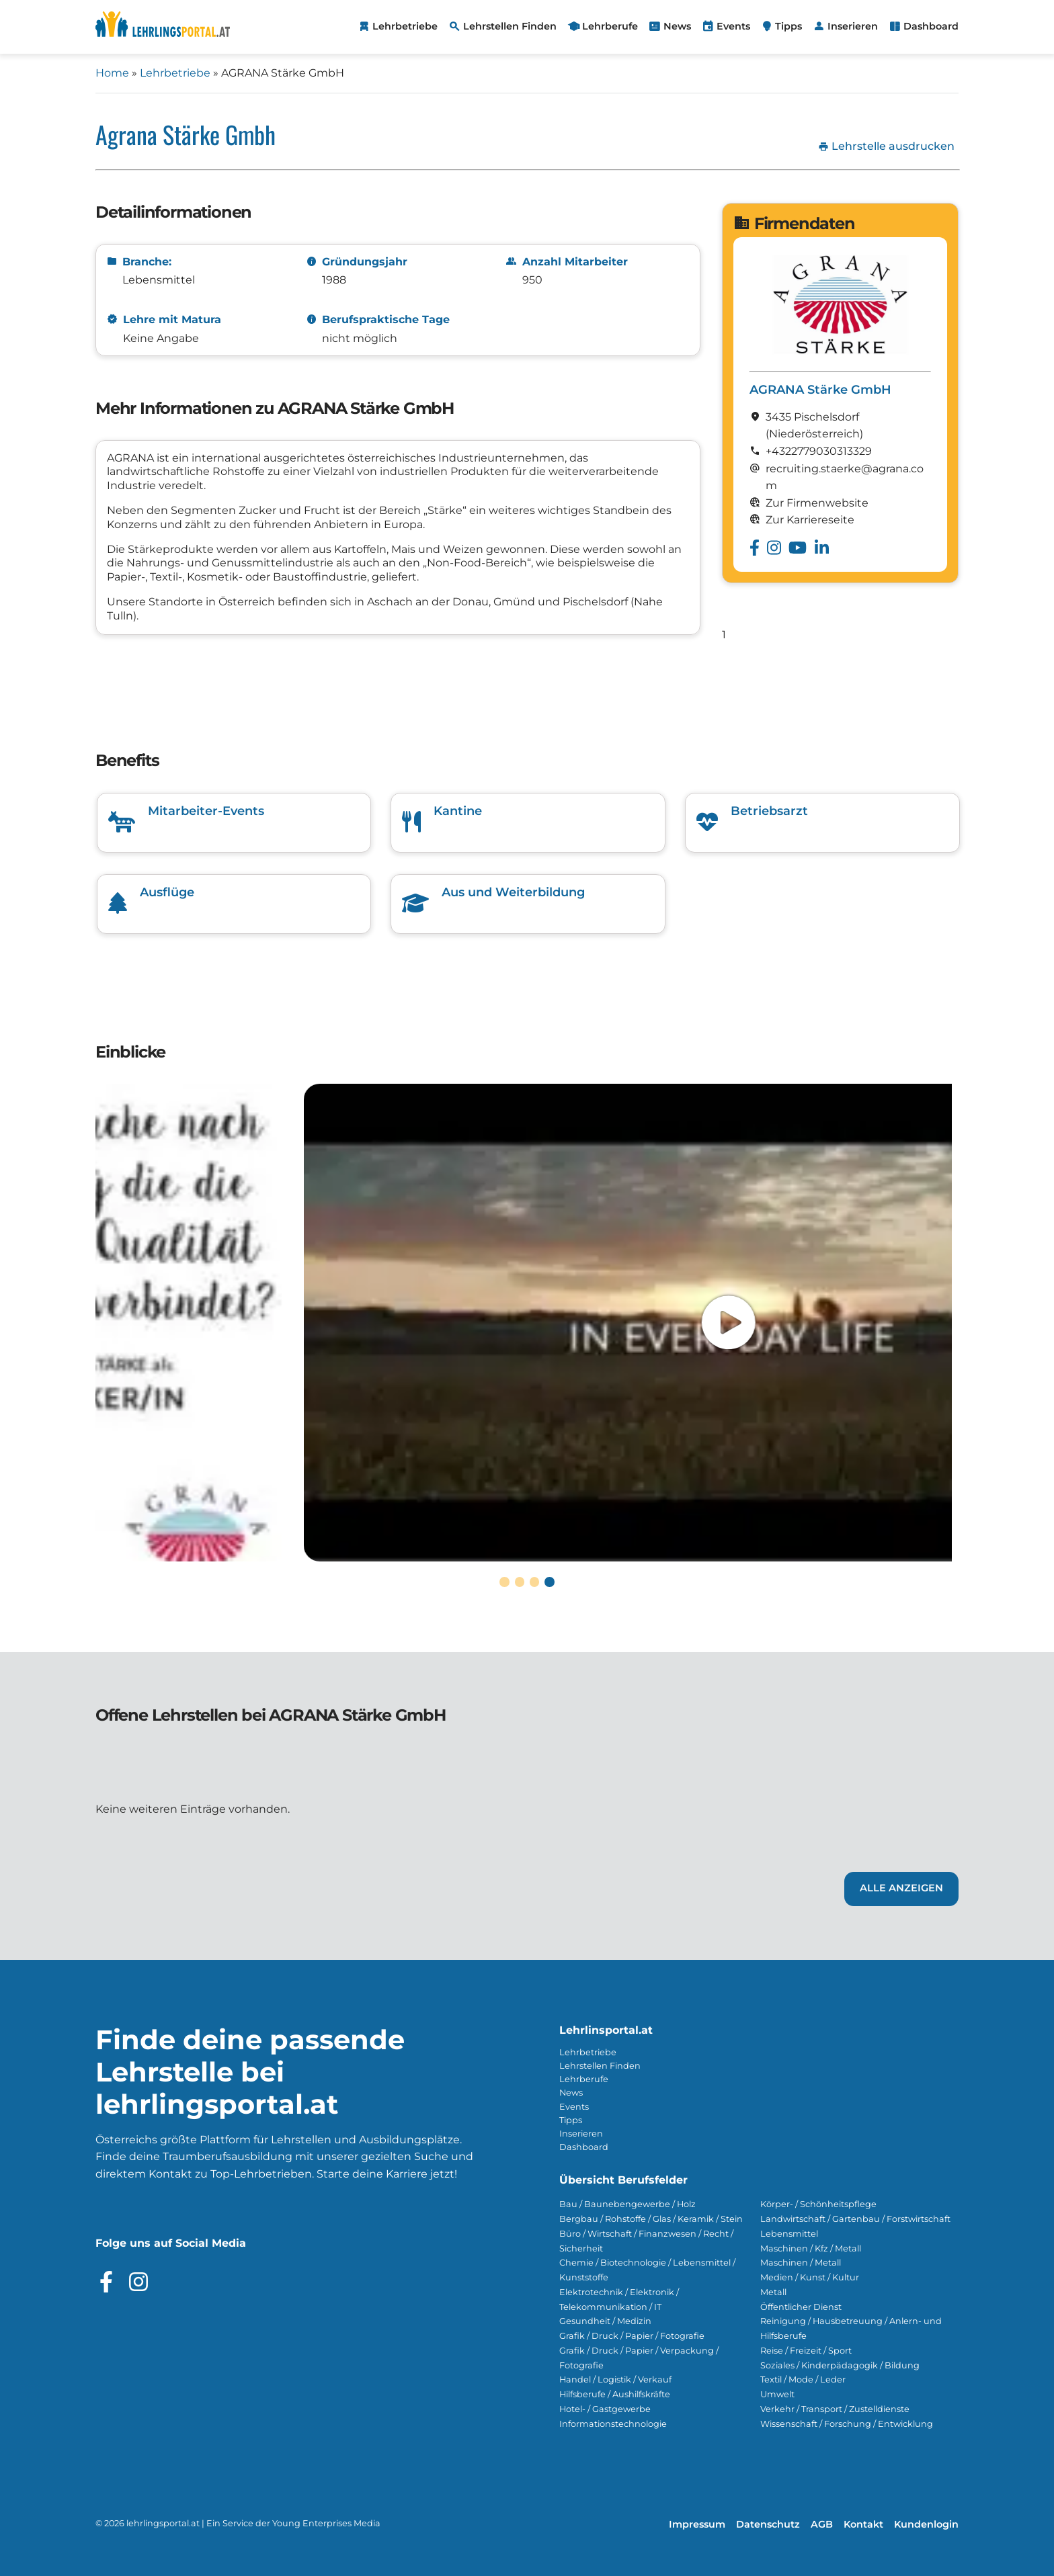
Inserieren (581, 2134)
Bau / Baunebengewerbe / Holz (627, 2204)
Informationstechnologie (613, 2424)
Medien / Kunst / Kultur (809, 2277)
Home (112, 73)
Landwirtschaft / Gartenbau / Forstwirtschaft (855, 2219)
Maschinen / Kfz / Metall (810, 2248)
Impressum (697, 2524)
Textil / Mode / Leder (803, 2379)
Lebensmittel (789, 2234)
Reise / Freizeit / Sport (806, 2351)
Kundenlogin (926, 2524)
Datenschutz (768, 2524)
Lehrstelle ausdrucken (886, 146)
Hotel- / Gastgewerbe (605, 2409)
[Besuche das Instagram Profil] (138, 2281)
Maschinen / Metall (800, 2263)
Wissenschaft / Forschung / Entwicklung (846, 2424)
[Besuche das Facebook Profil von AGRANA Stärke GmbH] (754, 548)
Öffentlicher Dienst (801, 2307)
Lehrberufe (583, 2079)
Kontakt (863, 2524)
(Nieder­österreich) (814, 433)
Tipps (570, 2120)
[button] (504, 1581)
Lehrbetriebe (175, 73)
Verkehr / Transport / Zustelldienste (834, 2409)
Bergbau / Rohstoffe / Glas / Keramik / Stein (651, 2219)
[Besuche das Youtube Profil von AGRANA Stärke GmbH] (797, 548)
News (571, 2093)
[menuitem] (398, 27)
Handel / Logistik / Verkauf (615, 2379)
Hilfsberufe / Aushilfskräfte (614, 2394)
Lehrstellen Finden (600, 2066)
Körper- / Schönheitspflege (818, 2204)
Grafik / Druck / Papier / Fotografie (631, 2336)
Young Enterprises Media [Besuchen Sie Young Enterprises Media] (326, 2523)
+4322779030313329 (819, 451)
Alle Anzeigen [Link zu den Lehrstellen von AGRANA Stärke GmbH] (901, 1888)
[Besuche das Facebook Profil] (106, 2281)
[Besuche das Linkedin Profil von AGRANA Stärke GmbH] (822, 548)
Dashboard (583, 2147)
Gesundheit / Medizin (605, 2321)
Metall (773, 2292)
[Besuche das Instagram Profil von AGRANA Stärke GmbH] (774, 548)
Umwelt (777, 2394)
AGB (822, 2524)
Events (574, 2107)
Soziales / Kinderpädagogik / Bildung (840, 2365)
